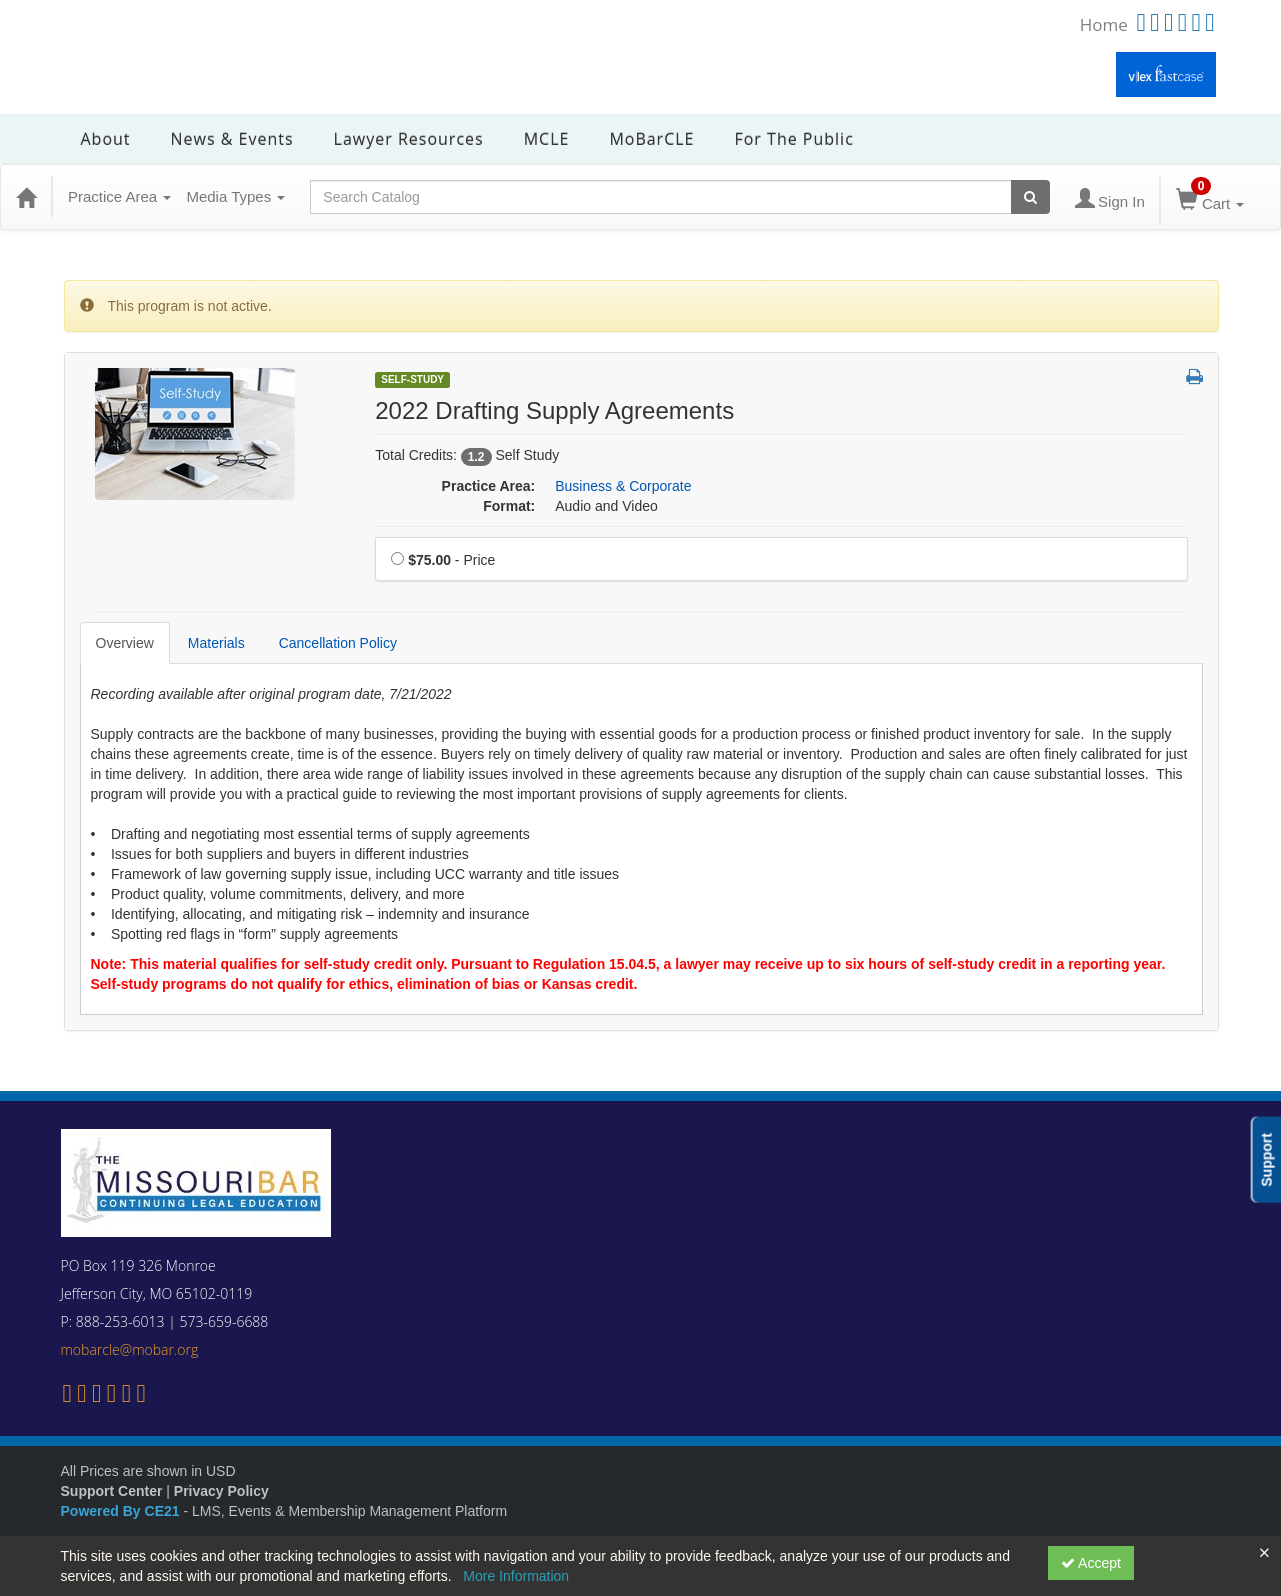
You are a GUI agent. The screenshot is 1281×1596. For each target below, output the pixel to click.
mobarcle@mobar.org (130, 1349)
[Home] (26, 197)
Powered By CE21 (122, 1511)
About (106, 139)
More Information (516, 1576)
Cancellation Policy (338, 643)
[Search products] (1030, 197)
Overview (125, 643)
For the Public (793, 139)
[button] (1194, 378)
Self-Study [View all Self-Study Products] (412, 379)
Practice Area (119, 196)
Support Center (112, 1491)
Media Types (235, 196)
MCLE (547, 139)
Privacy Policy (221, 1491)
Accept (1091, 1563)
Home (1104, 24)
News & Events (232, 139)
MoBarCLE (651, 139)
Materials (216, 643)
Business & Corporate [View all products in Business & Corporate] (623, 486)
